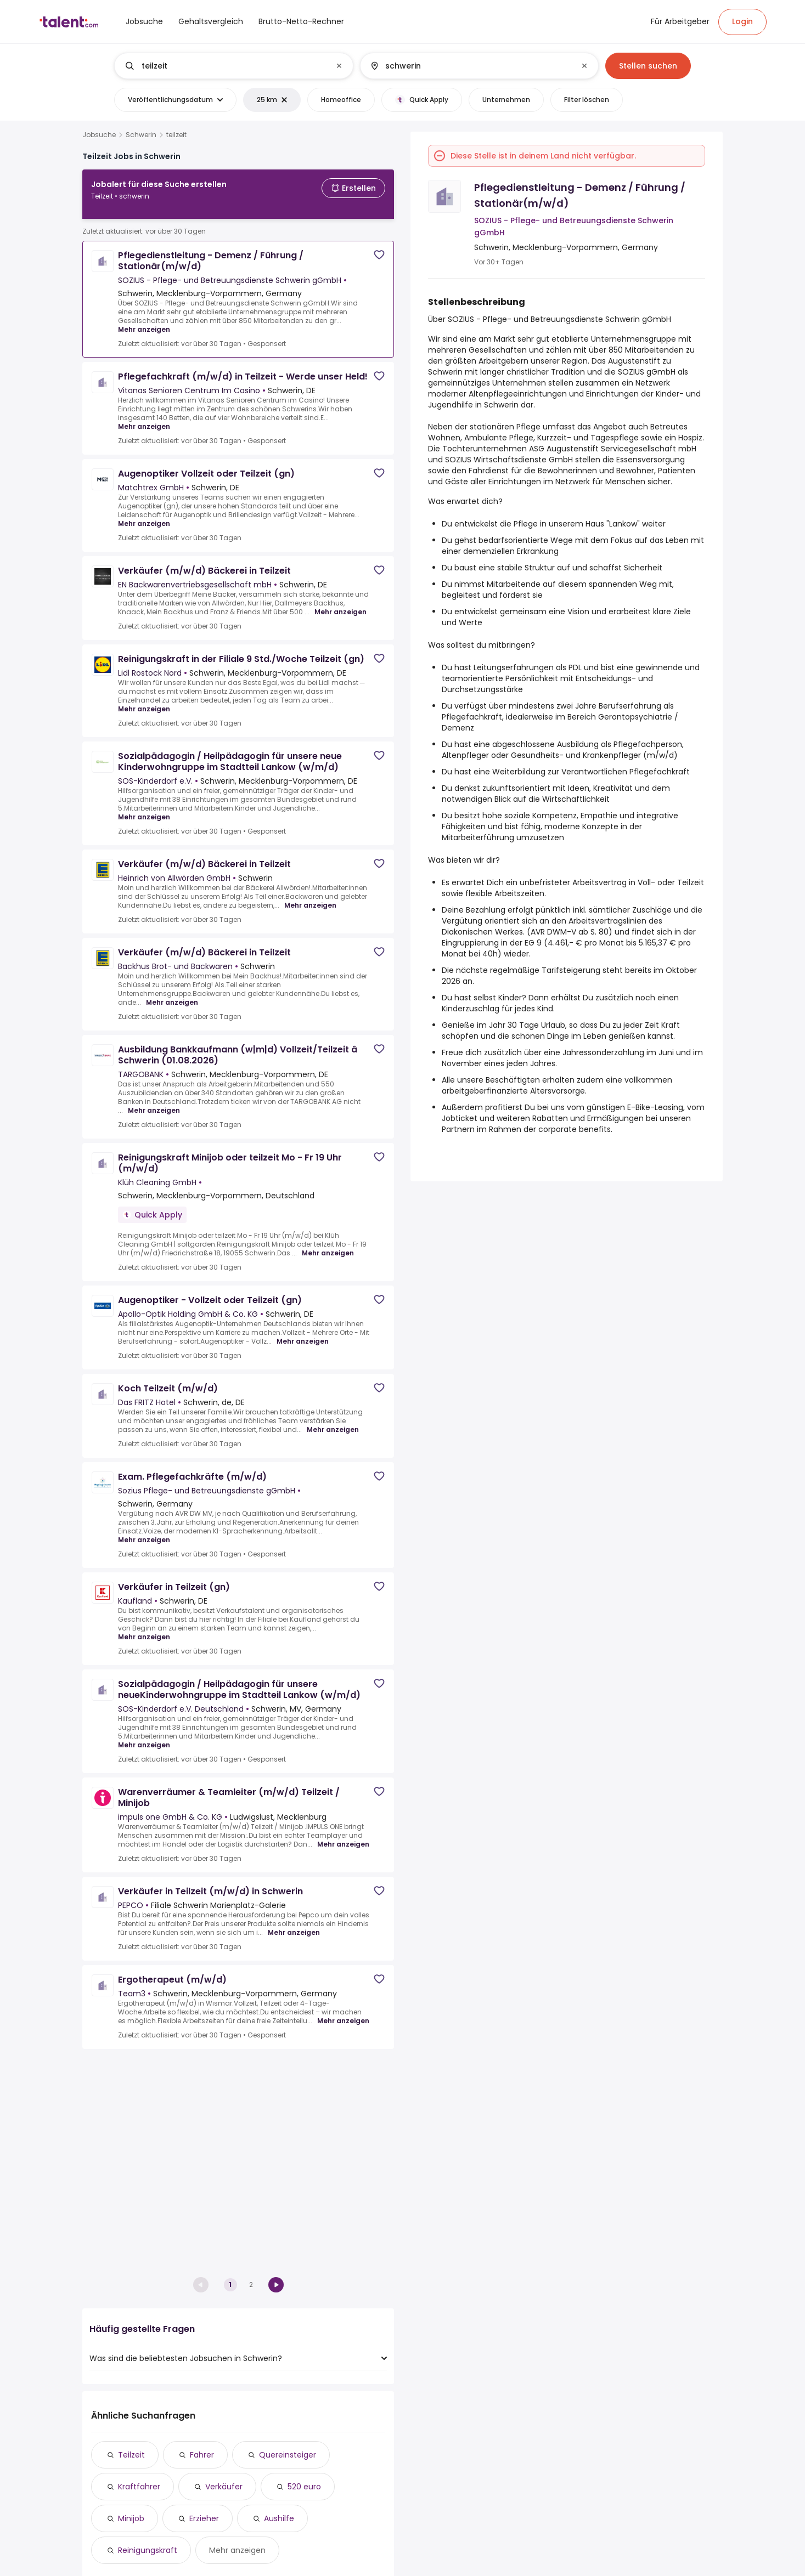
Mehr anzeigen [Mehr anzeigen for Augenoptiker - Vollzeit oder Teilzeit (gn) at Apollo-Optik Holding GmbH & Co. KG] (303, 1332)
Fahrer (202, 2454)
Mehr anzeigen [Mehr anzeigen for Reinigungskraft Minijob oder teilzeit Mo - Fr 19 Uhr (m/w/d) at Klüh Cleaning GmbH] (328, 1244)
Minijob (131, 2518)
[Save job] (379, 246)
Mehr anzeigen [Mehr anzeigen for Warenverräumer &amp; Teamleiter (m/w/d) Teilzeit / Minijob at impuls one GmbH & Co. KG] (343, 1835)
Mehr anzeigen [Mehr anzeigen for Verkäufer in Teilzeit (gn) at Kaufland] (144, 1628)
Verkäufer (224, 2486)
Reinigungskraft (147, 2550)
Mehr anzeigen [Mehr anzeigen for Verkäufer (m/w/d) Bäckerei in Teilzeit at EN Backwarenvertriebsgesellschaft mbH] (340, 603)
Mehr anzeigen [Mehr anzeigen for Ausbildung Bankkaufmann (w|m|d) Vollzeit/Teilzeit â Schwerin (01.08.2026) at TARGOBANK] (154, 1101)
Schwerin (141, 135)
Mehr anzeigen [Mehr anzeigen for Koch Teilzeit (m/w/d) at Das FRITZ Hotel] (333, 1421)
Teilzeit (131, 2454)
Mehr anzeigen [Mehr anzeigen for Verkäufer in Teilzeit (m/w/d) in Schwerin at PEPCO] (294, 1924)
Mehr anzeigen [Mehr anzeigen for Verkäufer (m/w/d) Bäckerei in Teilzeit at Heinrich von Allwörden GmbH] (310, 896)
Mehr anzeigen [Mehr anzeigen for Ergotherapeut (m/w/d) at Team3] (343, 2012)
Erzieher (204, 2518)
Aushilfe (279, 2518)
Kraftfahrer (139, 2486)
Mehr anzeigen (237, 2550)
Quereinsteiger (287, 2454)
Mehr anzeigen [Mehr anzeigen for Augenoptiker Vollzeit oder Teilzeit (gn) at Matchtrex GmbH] (144, 515)
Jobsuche (99, 135)
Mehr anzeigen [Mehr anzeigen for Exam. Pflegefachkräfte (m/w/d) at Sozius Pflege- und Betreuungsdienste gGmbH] (144, 1531)
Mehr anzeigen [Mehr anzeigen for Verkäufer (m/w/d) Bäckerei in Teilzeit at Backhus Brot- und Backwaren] (172, 993)
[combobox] (233, 66)
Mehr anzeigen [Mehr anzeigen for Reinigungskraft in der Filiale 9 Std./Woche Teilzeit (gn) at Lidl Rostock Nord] (144, 700)
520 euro (304, 2486)
